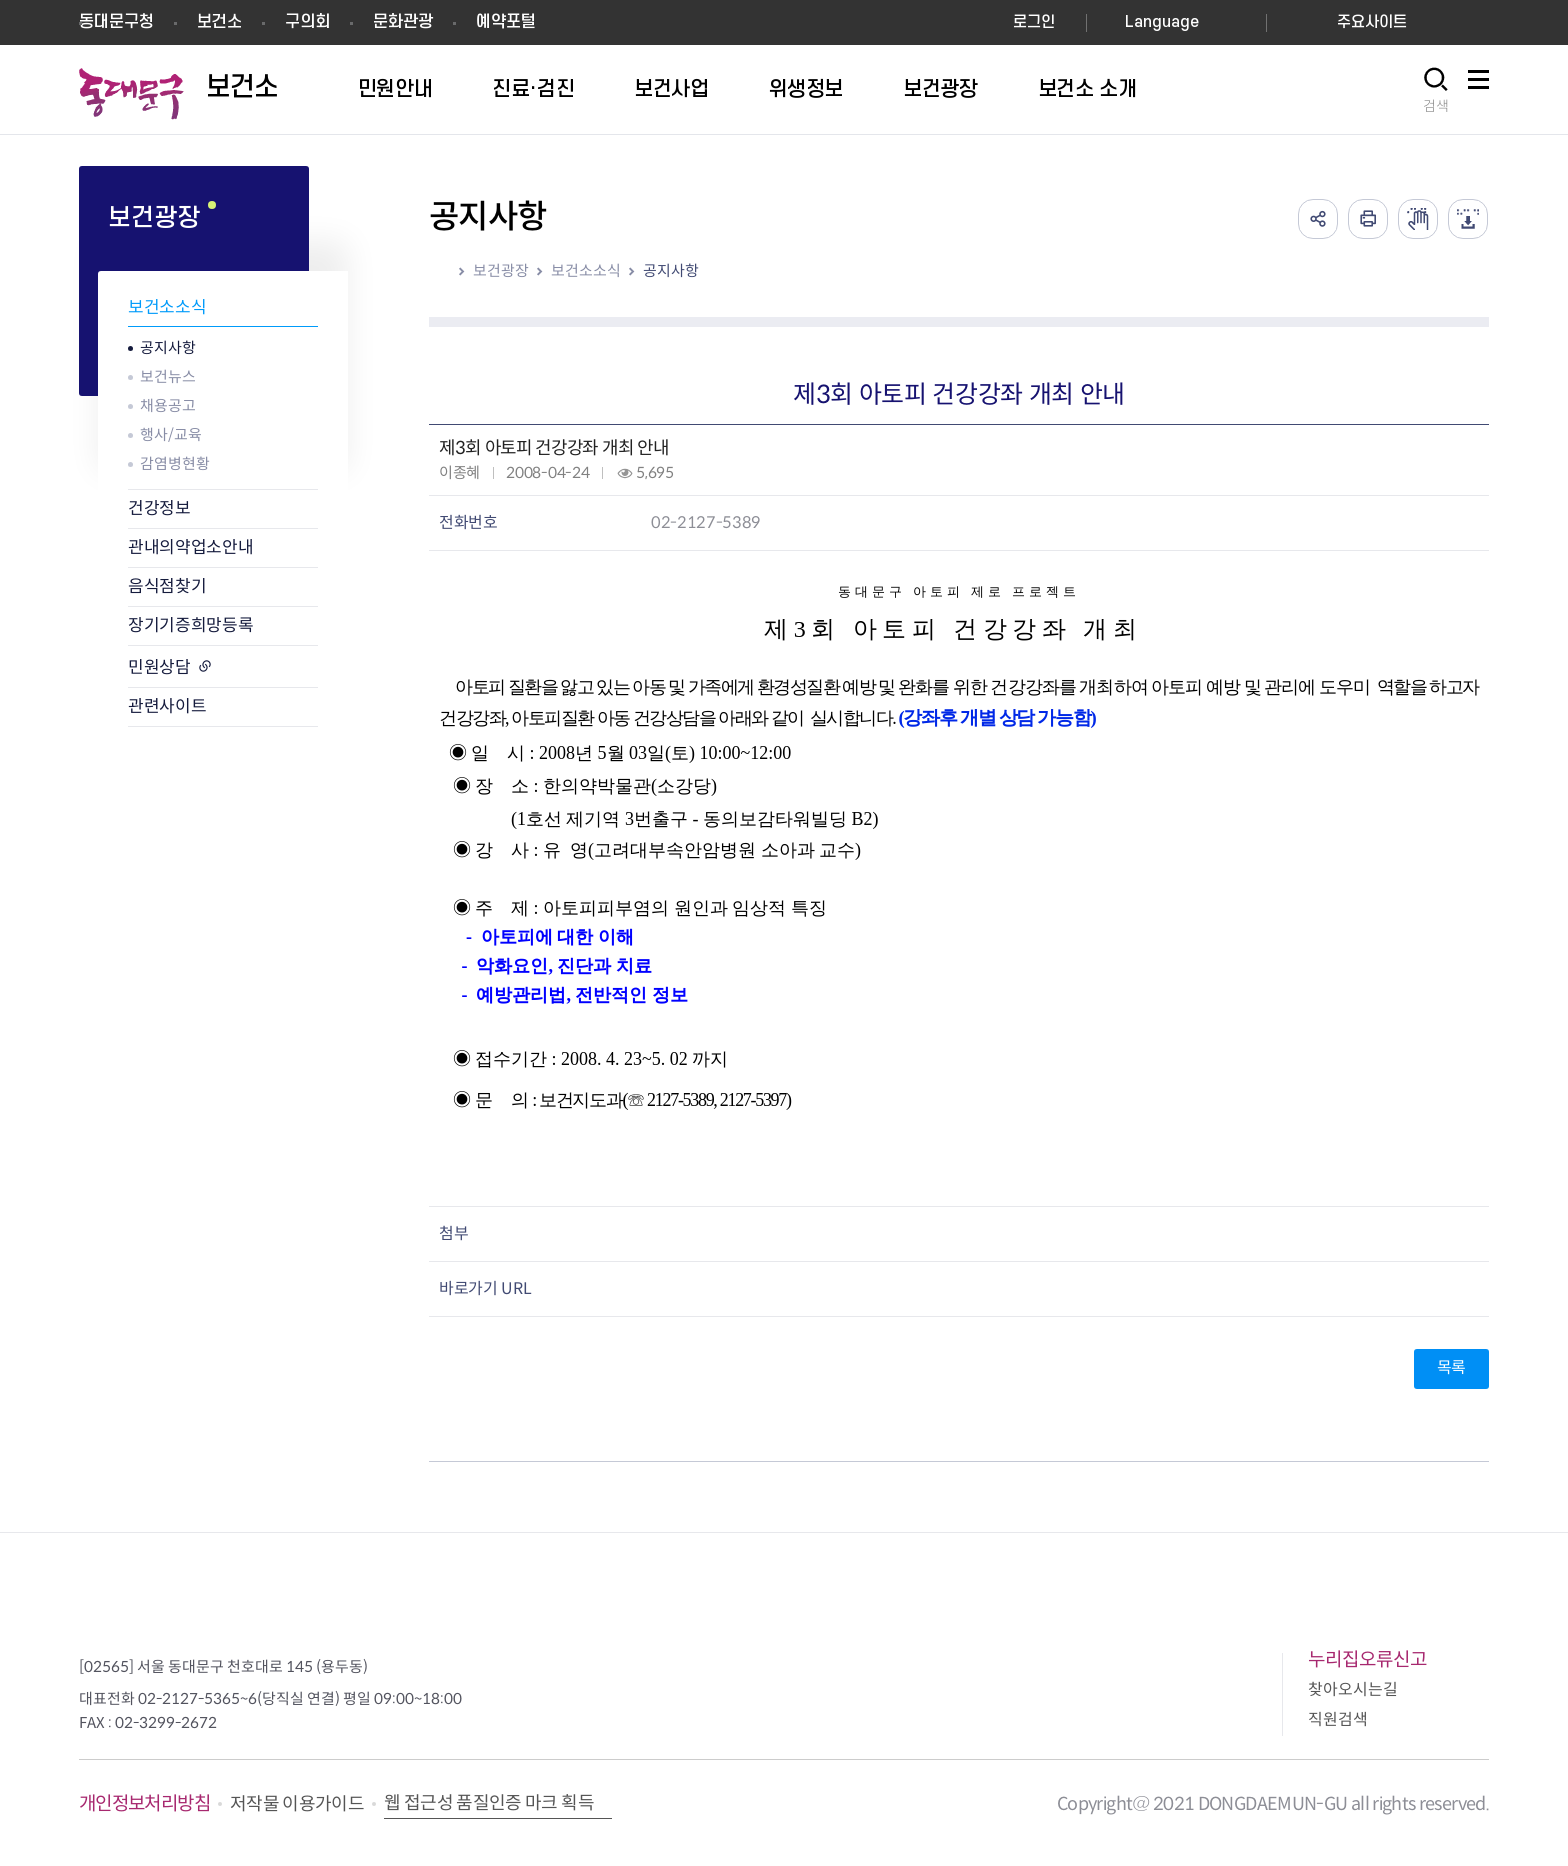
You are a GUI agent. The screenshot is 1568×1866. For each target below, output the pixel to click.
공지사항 (168, 347)
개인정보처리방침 (144, 1803)
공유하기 (1318, 219)
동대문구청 (116, 22)
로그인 (1034, 22)
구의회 (307, 22)
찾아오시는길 (1353, 1689)
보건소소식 (167, 307)
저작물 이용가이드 (297, 1804)
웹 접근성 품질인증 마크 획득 (489, 1803)
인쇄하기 (1368, 219)
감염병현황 (175, 463)
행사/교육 (171, 434)
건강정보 (159, 508)
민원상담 (159, 667)
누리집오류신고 (1367, 1659)
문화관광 (403, 22)
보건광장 (501, 270)
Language (1162, 22)
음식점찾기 (167, 586)
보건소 (219, 22)
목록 (1451, 1367)
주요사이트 (1372, 22)
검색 (1436, 106)
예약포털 (506, 22)
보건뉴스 (168, 376)
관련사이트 (167, 706)
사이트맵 (1478, 90)
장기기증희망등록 (190, 625)
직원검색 (1338, 1719)
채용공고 (168, 405)
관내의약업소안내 (190, 547)
